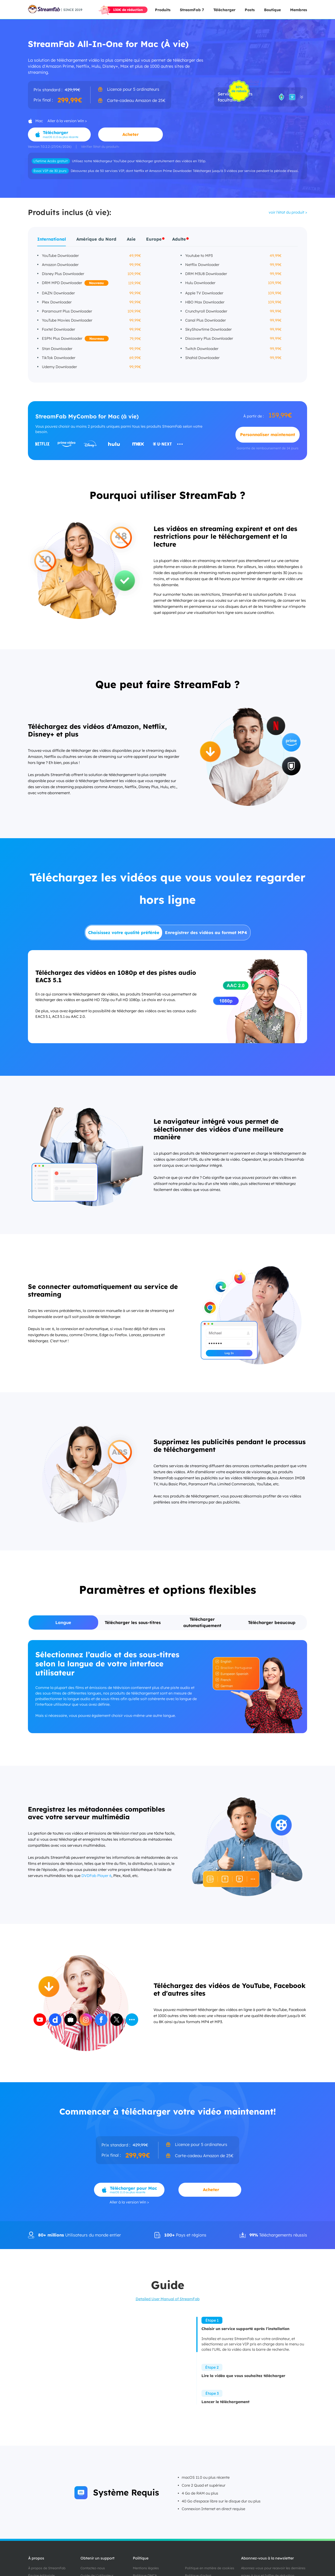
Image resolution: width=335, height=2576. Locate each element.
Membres (298, 9)
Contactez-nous (92, 2568)
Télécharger (224, 9)
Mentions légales (146, 2568)
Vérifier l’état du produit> (100, 147)
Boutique (272, 9)
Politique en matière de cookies (209, 2568)
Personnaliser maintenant (267, 434)
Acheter (130, 134)
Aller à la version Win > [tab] (67, 120)
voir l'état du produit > (288, 212)
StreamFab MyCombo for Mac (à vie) (87, 416)
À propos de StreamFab (47, 2568)
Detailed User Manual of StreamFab (168, 2299)
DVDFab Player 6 (96, 1875)
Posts (250, 9)
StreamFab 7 (192, 9)
